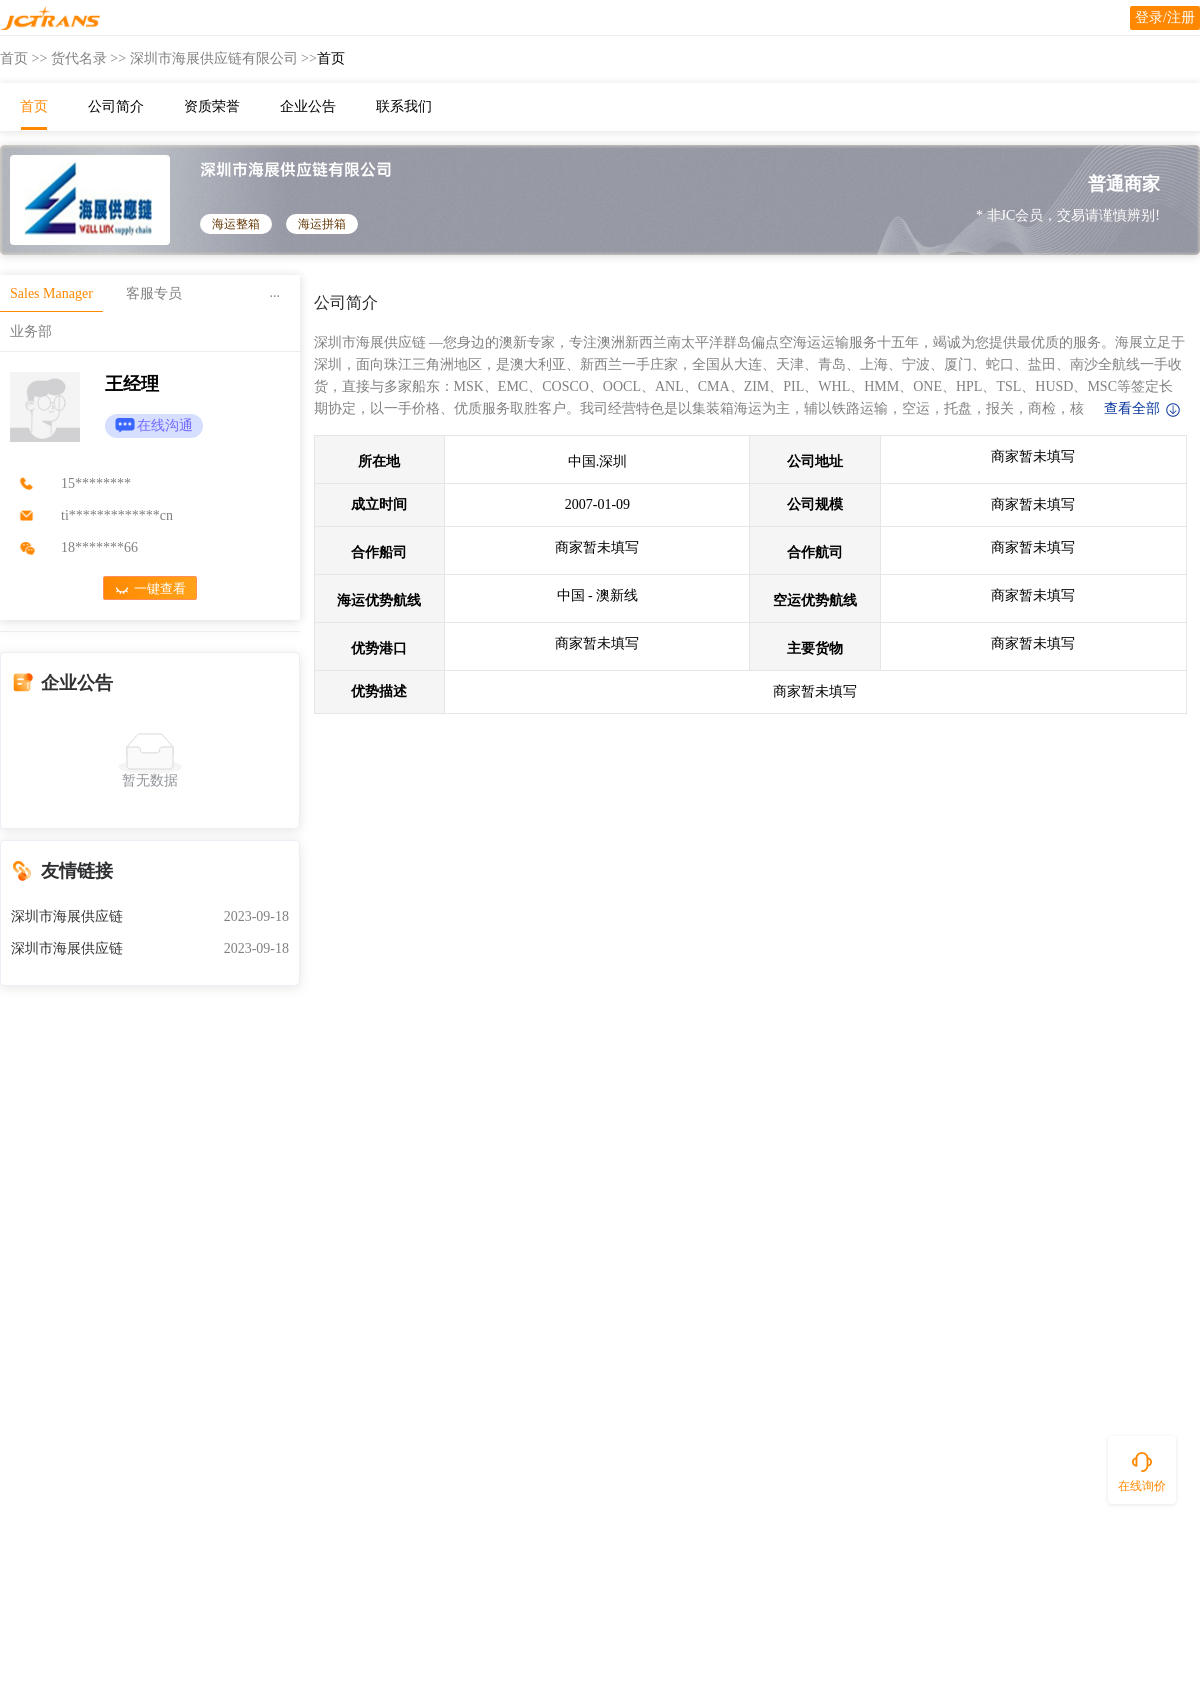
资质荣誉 (212, 106)
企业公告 (308, 106)
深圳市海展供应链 (67, 916)
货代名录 (79, 58)
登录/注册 (1165, 17)
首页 (14, 58)
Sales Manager (51, 293)
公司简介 (116, 106)
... (275, 292)
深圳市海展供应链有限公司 (214, 58)
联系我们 (404, 106)
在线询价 (1142, 1486)
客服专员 (154, 293)
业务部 (31, 331)
